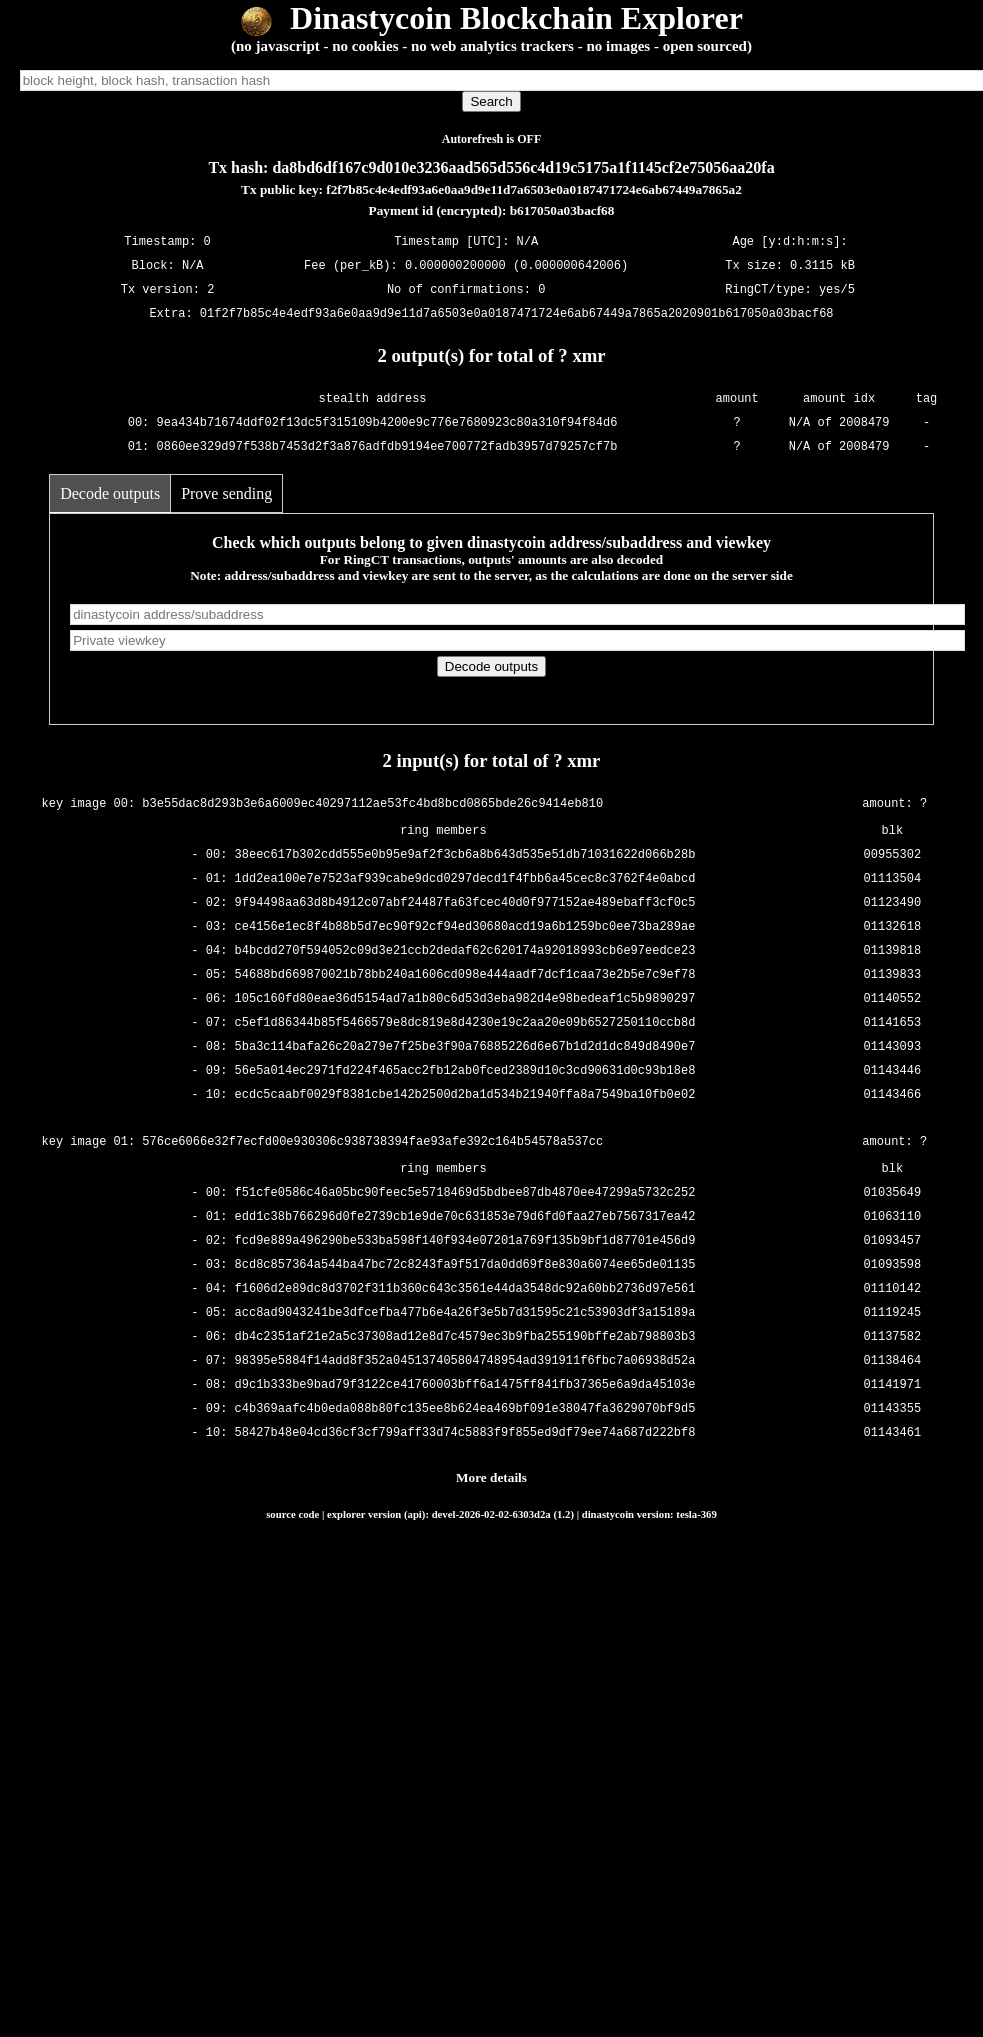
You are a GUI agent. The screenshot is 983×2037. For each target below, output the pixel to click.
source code (292, 1514)
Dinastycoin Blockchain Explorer (491, 18)
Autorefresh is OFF (492, 139)
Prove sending (226, 493)
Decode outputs (110, 493)
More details (491, 1477)
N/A (193, 265)
